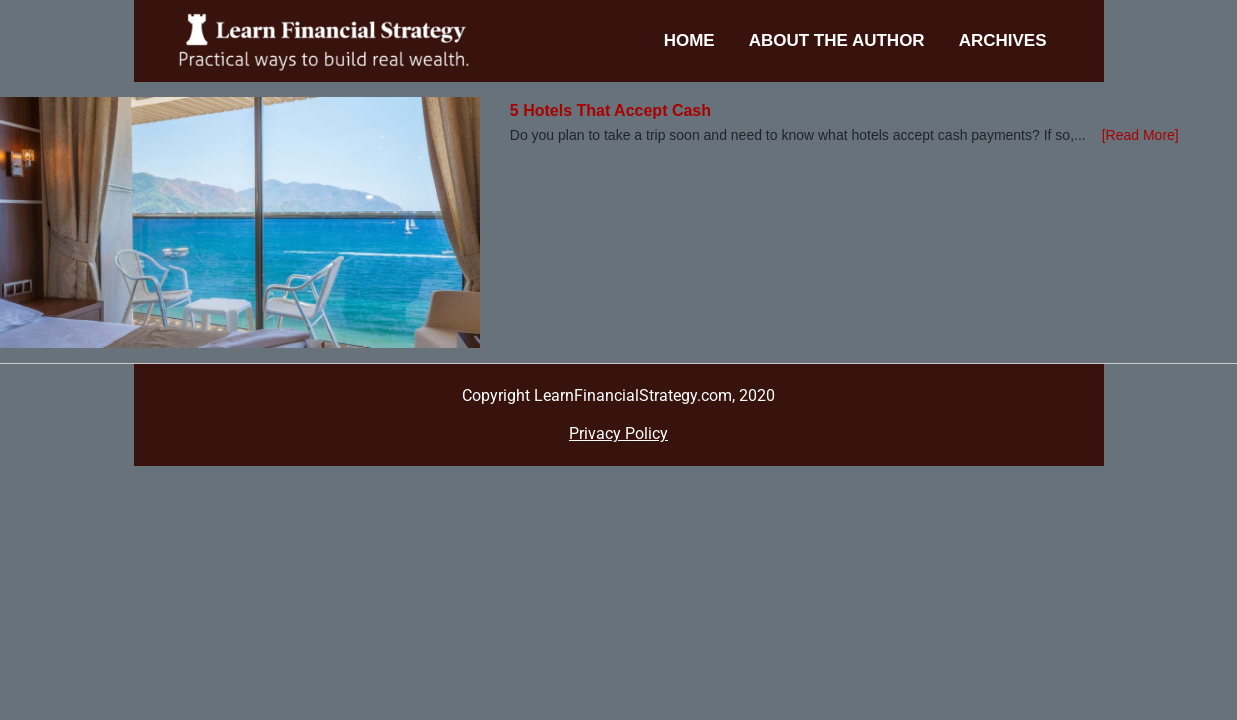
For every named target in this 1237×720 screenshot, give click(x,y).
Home (689, 40)
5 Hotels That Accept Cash (610, 110)
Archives (1003, 40)
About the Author (837, 40)
